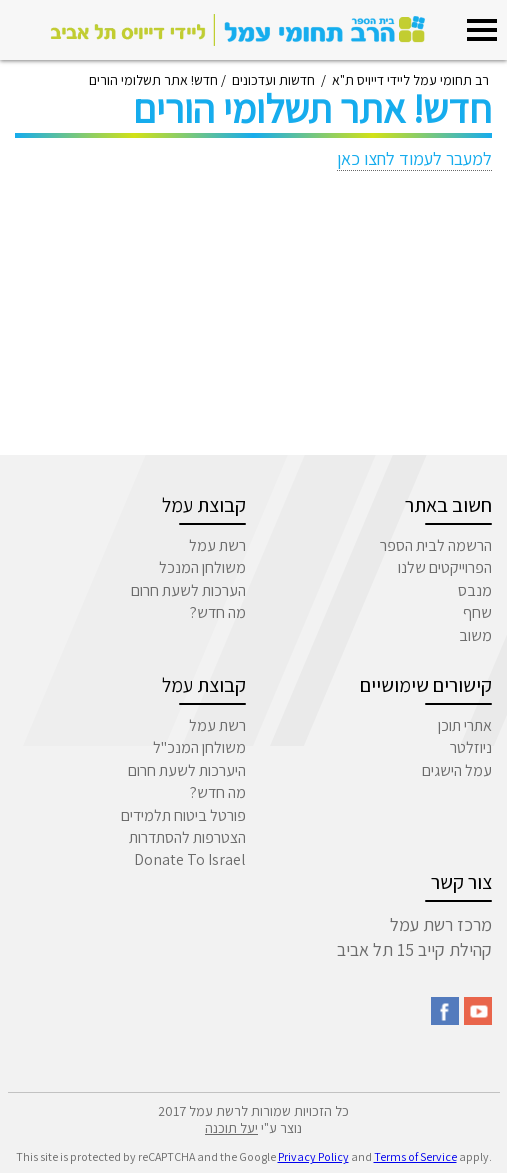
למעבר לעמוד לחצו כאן (414, 158)
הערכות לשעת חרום (188, 590)
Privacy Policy (313, 1156)
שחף (477, 612)
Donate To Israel (190, 859)
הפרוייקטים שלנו (445, 567)
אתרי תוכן (465, 725)
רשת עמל (217, 545)
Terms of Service (415, 1156)
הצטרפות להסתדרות (187, 837)
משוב (475, 635)
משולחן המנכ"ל (199, 747)
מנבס (475, 590)
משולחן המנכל (202, 567)
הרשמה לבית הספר (436, 545)
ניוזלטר (471, 747)
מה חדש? (218, 612)
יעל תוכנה (231, 1128)
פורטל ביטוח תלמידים (183, 815)
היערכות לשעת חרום (187, 770)
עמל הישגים (457, 770)
